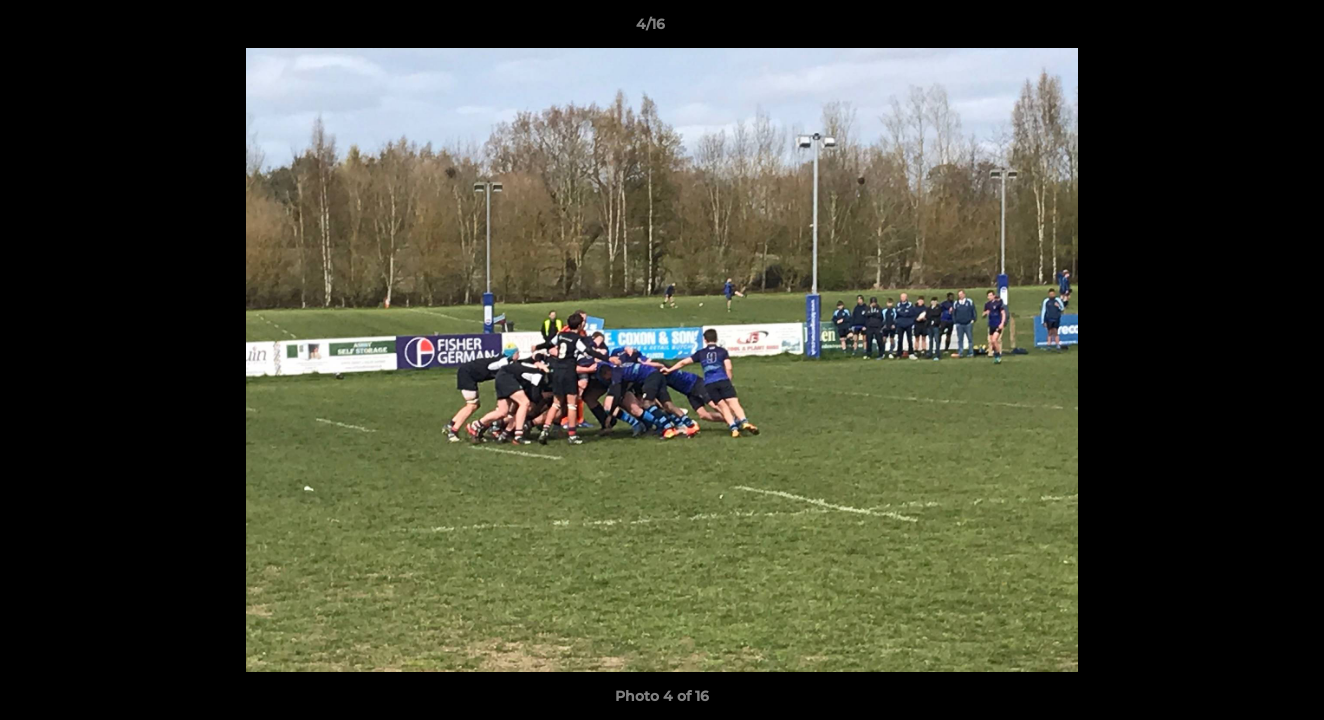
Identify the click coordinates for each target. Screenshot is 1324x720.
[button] (1240, 29)
